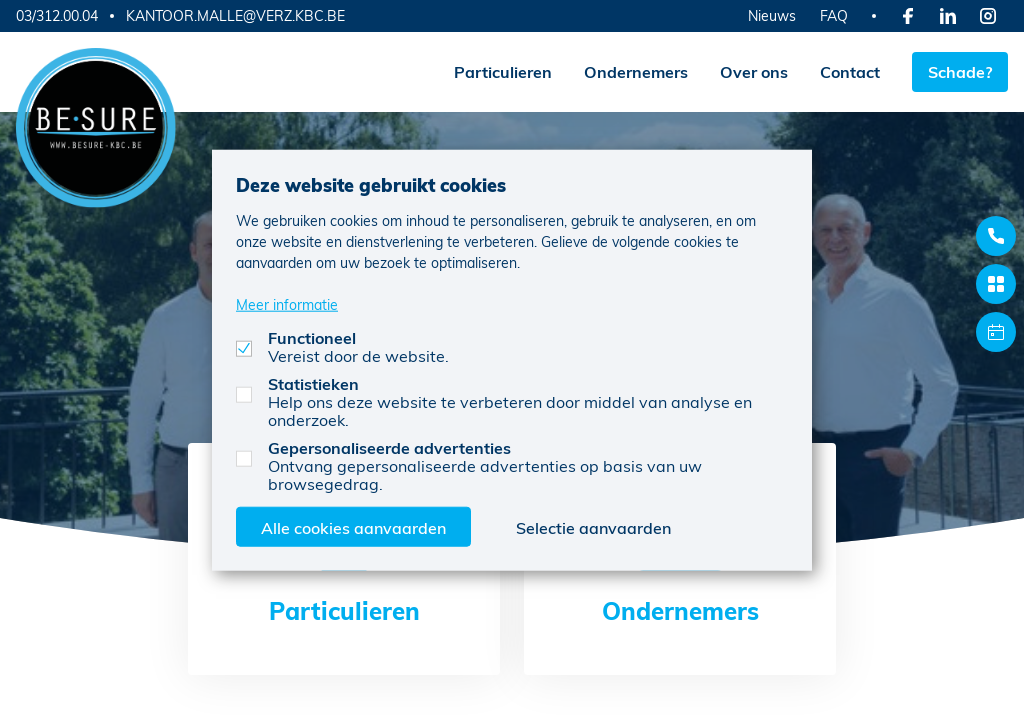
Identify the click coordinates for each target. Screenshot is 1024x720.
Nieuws (772, 15)
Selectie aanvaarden (593, 526)
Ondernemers (636, 71)
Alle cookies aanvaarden (353, 526)
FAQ (834, 15)
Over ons (754, 71)
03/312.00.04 (57, 15)
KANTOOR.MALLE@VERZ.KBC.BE (235, 16)
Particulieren (503, 71)
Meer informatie (287, 303)
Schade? (960, 71)
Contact (850, 71)
